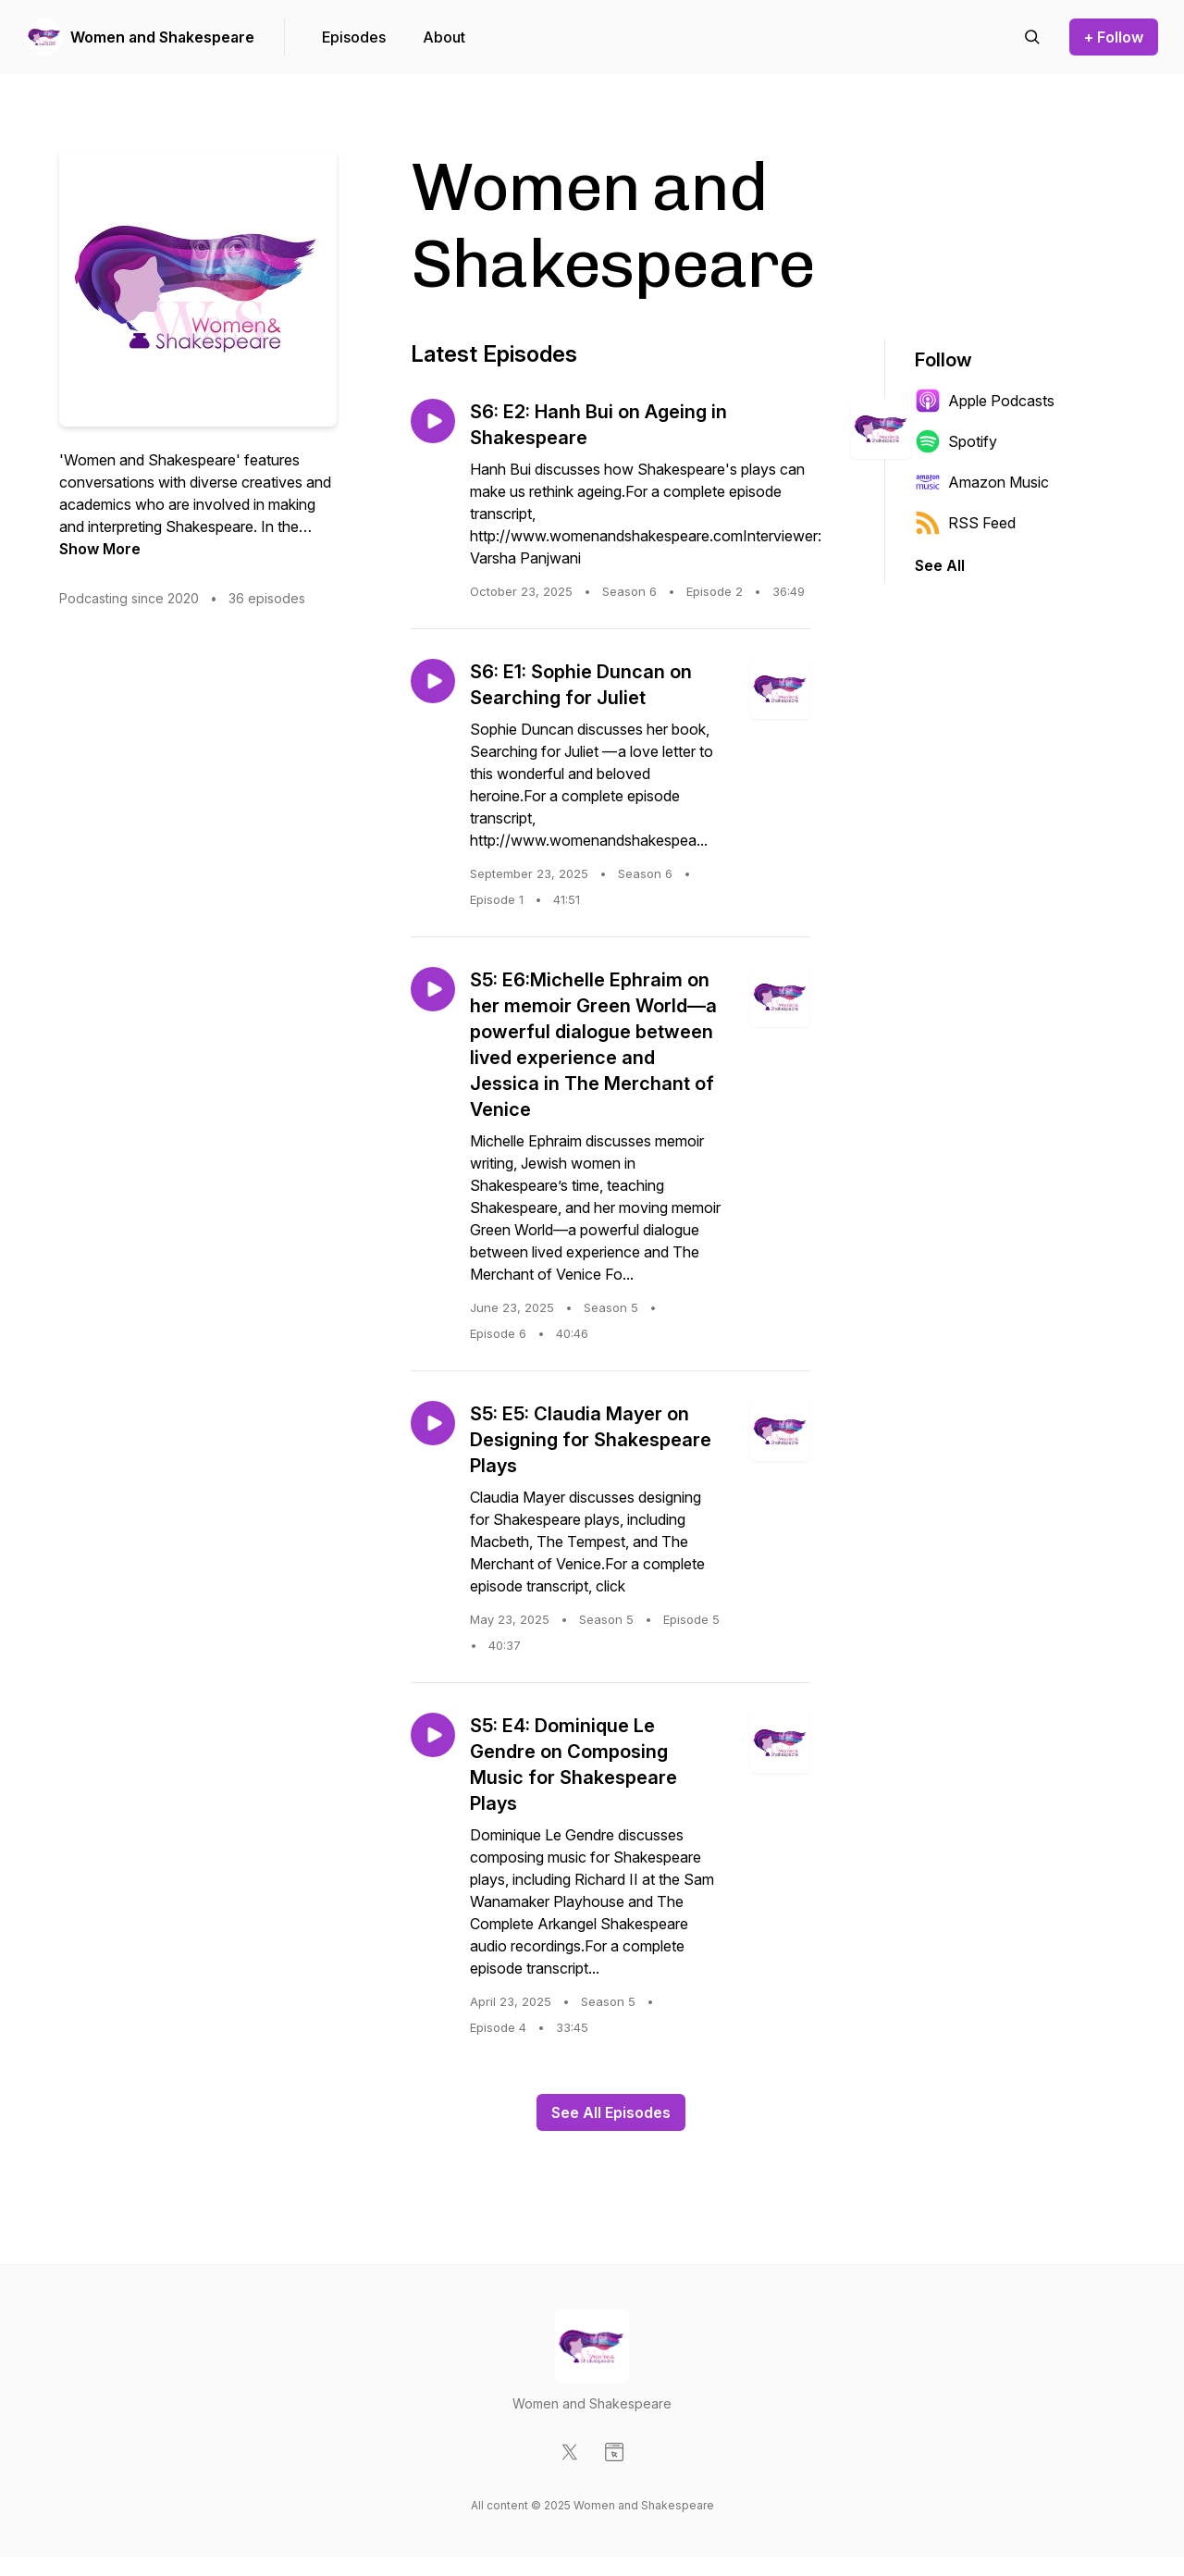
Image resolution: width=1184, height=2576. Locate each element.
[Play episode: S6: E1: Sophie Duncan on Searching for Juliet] (433, 681)
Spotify (956, 441)
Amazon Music (982, 482)
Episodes (354, 37)
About (444, 37)
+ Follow (1113, 37)
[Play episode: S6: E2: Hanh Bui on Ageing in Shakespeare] (433, 421)
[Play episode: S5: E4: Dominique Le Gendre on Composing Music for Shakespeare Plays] (433, 1735)
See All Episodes (611, 2112)
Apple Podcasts (984, 401)
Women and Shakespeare (162, 37)
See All (940, 565)
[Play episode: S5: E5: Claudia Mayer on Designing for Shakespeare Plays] (433, 1423)
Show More (100, 548)
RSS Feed (965, 523)
